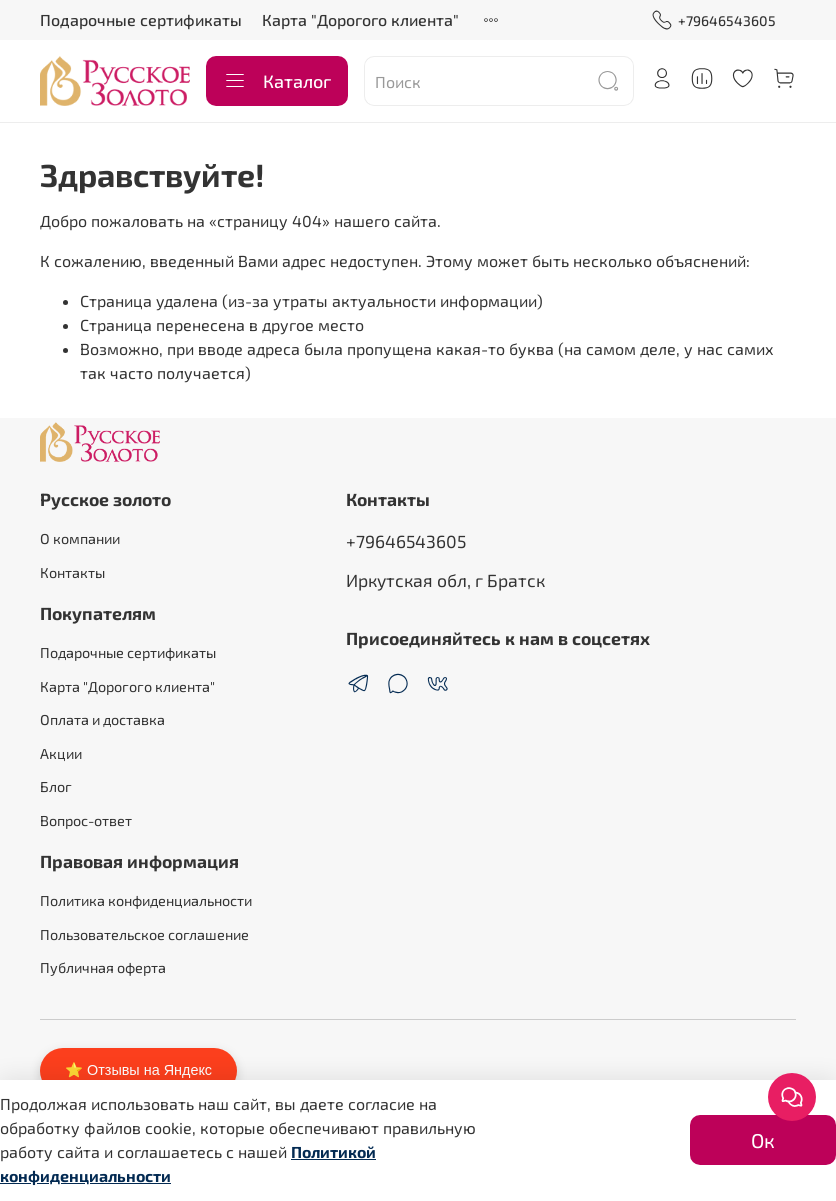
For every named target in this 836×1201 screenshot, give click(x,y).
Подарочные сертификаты (141, 19)
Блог (56, 786)
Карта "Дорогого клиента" (360, 19)
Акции (61, 753)
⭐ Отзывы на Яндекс (138, 1070)
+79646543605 (713, 20)
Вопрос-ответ (86, 820)
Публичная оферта (103, 967)
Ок (763, 1140)
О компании (80, 538)
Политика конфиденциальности (146, 900)
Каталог (277, 81)
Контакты (72, 572)
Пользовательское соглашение (144, 934)
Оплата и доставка (102, 719)
